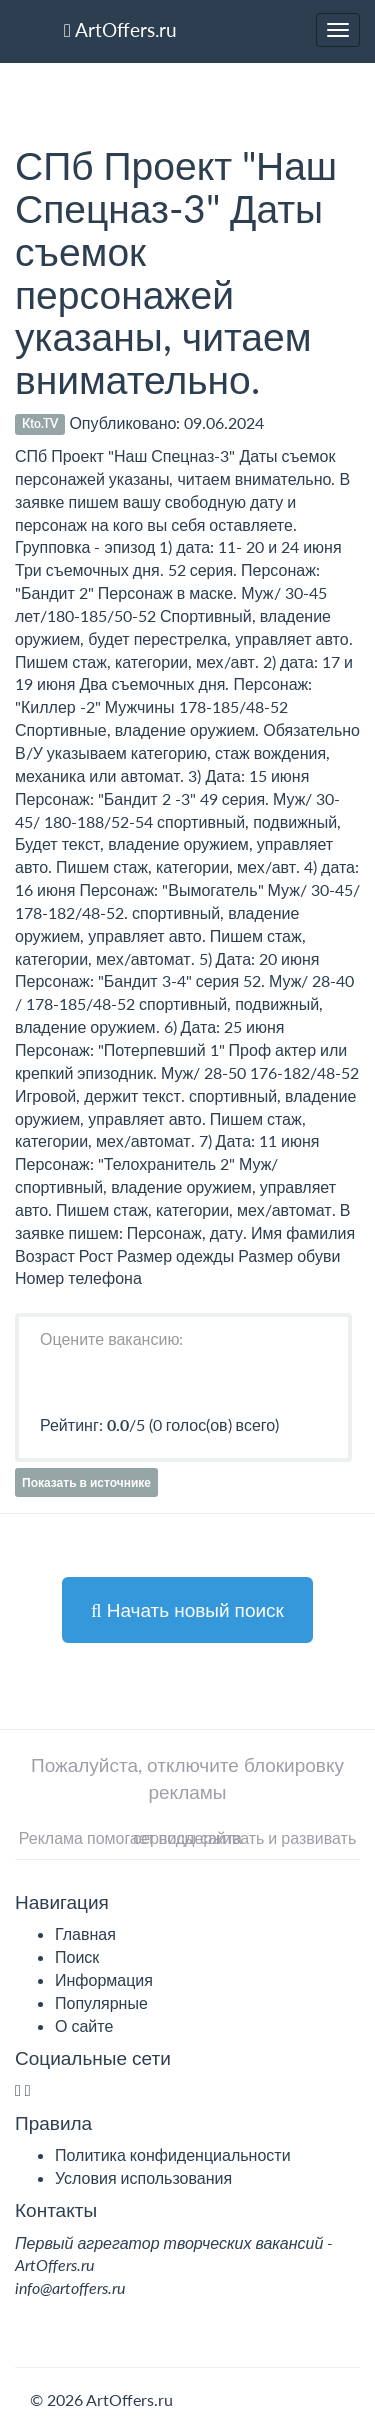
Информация (104, 1979)
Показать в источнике (86, 1482)
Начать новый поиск (187, 1609)
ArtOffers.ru (120, 29)
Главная (85, 1933)
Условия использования (143, 2177)
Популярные (101, 2002)
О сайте (84, 2025)
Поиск (77, 1956)
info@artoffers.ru (70, 2287)
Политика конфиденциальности (173, 2154)
